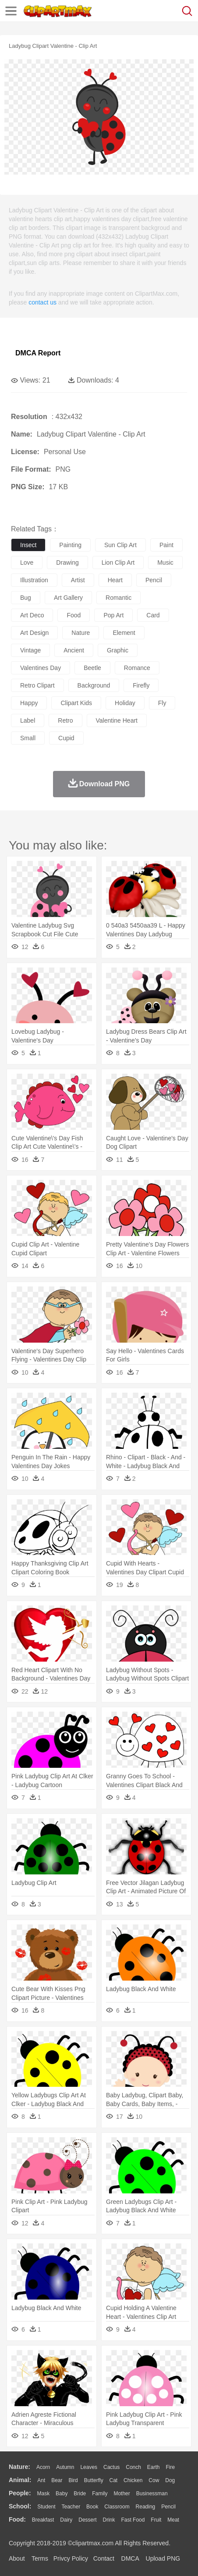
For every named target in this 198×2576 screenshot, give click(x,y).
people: (20, 2493)
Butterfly (93, 2480)
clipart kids (76, 702)
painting (70, 544)
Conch (133, 2467)
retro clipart (37, 685)
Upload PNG (163, 2558)
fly (162, 702)
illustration (34, 580)
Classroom (116, 2507)
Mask (43, 2493)
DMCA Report (37, 353)
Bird (73, 2480)
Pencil (168, 2507)
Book (92, 2507)
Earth (153, 2467)
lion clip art (118, 562)
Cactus (111, 2467)
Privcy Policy (70, 2558)
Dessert (87, 2520)
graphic (117, 650)
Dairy (66, 2520)
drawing (67, 562)
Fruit (156, 2520)
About (17, 2558)
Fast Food (133, 2520)
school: (20, 2506)
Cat (114, 2480)
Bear (56, 2480)
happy (29, 702)
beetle (92, 667)
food (74, 615)
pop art (113, 615)
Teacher (71, 2507)
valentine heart (117, 720)
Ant (41, 2480)
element (124, 632)
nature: (19, 2466)
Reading (146, 2507)
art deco (32, 615)
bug (25, 597)
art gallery (68, 597)
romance (137, 667)
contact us (42, 302)
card (152, 615)
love (26, 562)
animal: (20, 2479)
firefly (141, 685)
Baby (61, 2493)
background (94, 685)
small (27, 738)
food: (17, 2519)
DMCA (130, 2558)
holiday (125, 702)
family (99, 2493)
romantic (118, 597)
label (27, 720)
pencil (153, 580)
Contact (103, 2558)
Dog (170, 2480)
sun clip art (120, 544)
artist (78, 580)
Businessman (152, 2493)
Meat (173, 2520)
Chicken (133, 2480)
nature (80, 632)
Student (46, 2507)
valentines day (40, 667)
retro (65, 720)
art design (34, 632)
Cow (153, 2480)
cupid (66, 738)
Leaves (88, 2467)
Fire (170, 2467)
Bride (80, 2493)
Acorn (43, 2467)
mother (121, 2493)
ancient (74, 650)
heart (115, 580)
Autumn (65, 2467)
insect (28, 544)
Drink (109, 2520)
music (165, 562)
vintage (30, 650)
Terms (40, 2558)
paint (166, 544)
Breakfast (43, 2520)
